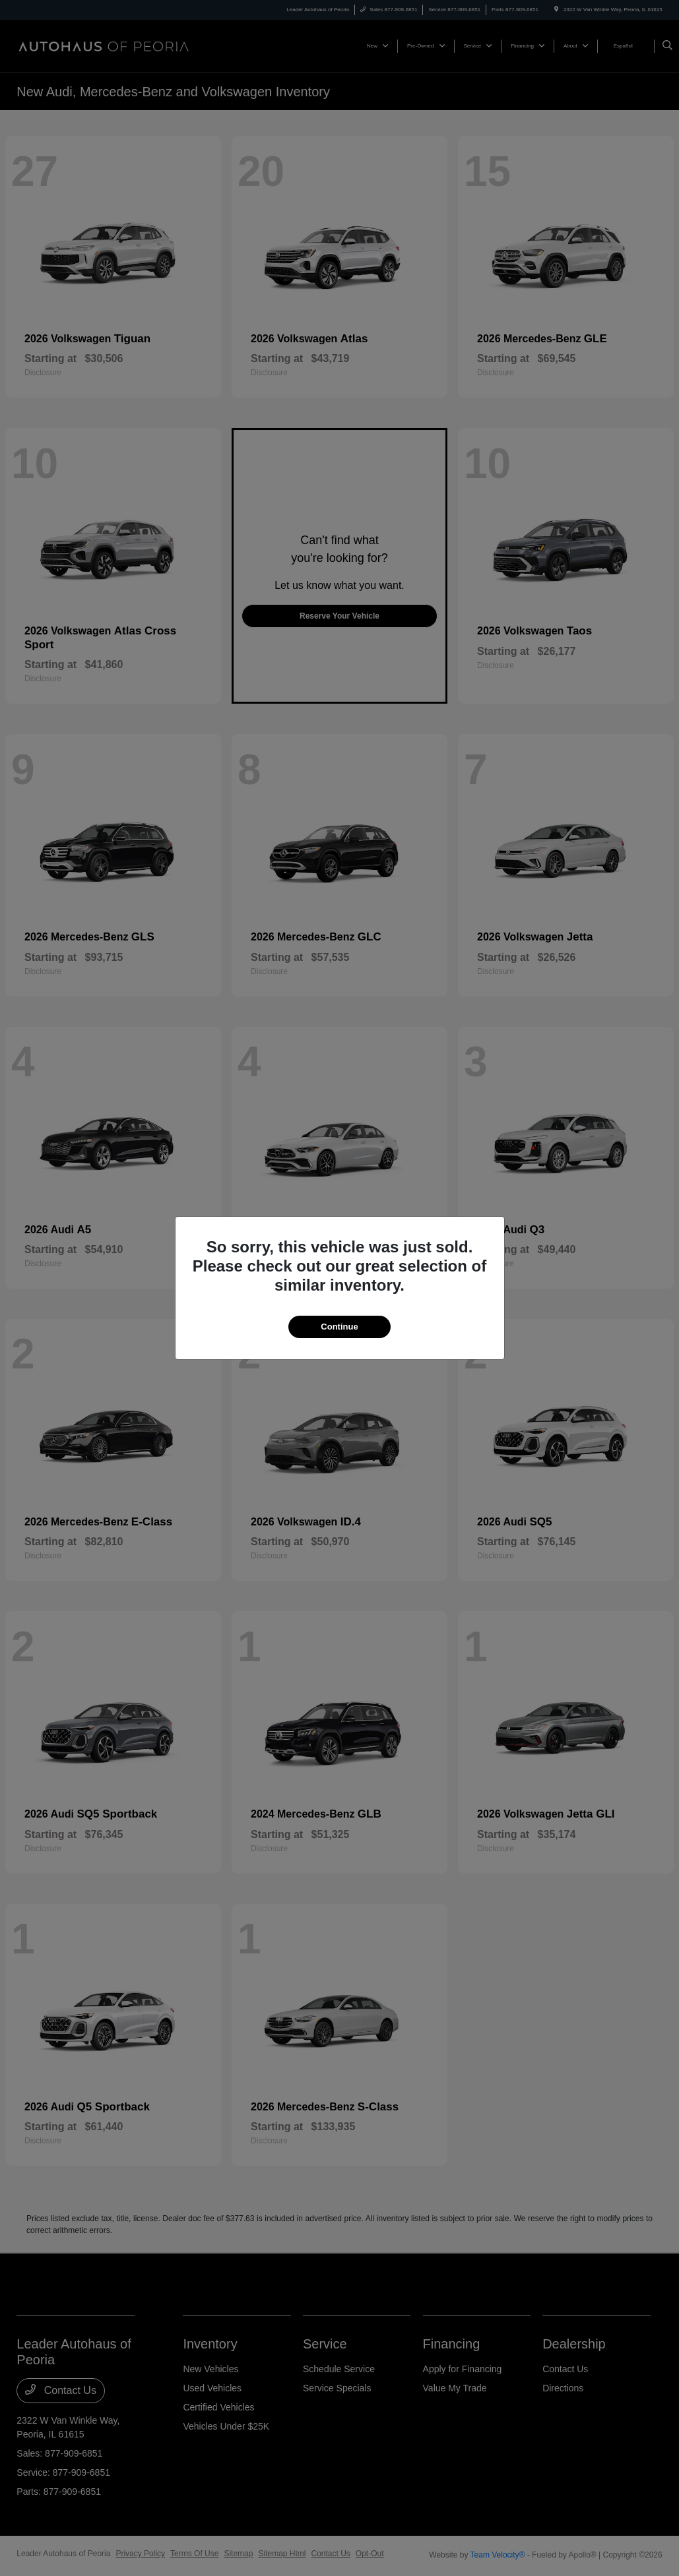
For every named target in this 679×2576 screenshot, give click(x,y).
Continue (339, 1327)
